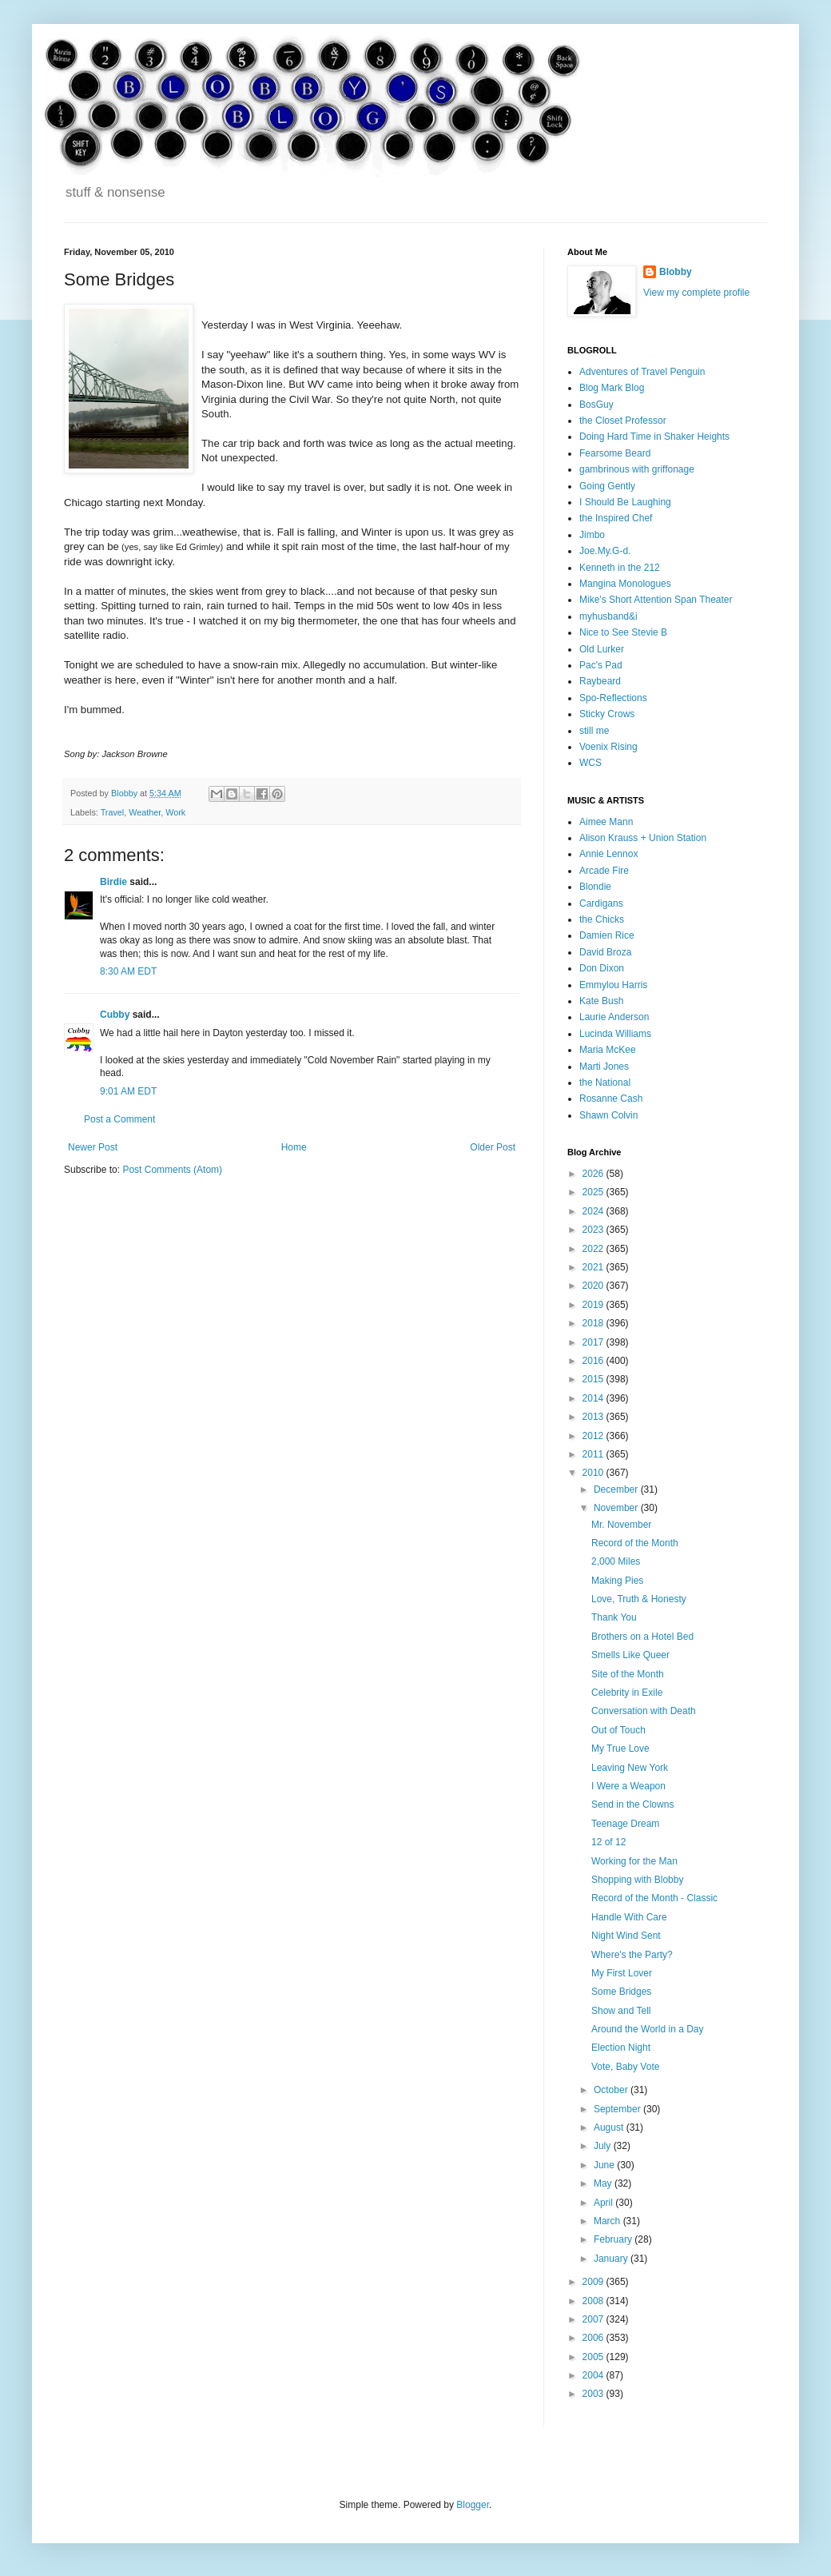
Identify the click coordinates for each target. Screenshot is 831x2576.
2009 (594, 2281)
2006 (594, 2337)
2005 (594, 2357)
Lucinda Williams (615, 1033)
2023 (594, 1229)
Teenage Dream (625, 1823)
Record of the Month (634, 1543)
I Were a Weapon (628, 1786)
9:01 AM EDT (128, 1091)
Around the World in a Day (647, 2029)
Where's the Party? (632, 1954)
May (604, 2183)
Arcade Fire (604, 870)
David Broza (605, 952)
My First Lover (621, 1973)
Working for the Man (634, 1861)
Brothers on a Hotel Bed (642, 1636)
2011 (594, 1454)
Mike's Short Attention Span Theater (656, 599)
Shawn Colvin (608, 1115)
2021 (594, 1267)
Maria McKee (607, 1049)
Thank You (614, 1617)
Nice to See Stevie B (623, 632)
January (612, 2258)
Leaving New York (629, 1767)
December (617, 1489)
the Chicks (601, 919)
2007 (594, 2319)
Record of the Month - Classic (654, 1898)
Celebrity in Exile (626, 1692)
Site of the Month (627, 1674)
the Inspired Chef (615, 518)
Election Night (620, 2047)
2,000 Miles (615, 1561)
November (617, 1507)
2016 (594, 1360)
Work (175, 812)
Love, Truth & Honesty (638, 1599)
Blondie (595, 886)
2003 (594, 2393)
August (610, 2127)
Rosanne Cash (610, 1098)
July (604, 2145)
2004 (594, 2375)
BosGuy (596, 404)
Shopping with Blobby (637, 1879)
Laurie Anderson (614, 1017)
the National (604, 1082)
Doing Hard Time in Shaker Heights (654, 436)
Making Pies (617, 1580)
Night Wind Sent (626, 1935)
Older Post (492, 1147)
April (604, 2202)
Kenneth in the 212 (619, 567)
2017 (594, 1342)
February (614, 2239)
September (618, 2109)
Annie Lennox (608, 853)
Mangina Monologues (625, 583)
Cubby (114, 1014)
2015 (594, 1379)
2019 (594, 1304)
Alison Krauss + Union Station (642, 837)
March (608, 2221)
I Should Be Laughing (625, 502)
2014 (594, 1398)
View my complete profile (696, 292)
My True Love (620, 1748)
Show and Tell (621, 2010)
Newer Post (92, 1147)
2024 (594, 1211)
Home (294, 1147)
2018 (594, 1323)
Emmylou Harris (613, 985)
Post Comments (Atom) (172, 1169)
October (612, 2089)
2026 (594, 1173)
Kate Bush (601, 1001)
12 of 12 (608, 1842)
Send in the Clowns (632, 1804)
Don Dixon (601, 968)
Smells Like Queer (630, 1655)
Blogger (472, 2504)
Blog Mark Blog (611, 387)
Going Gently (607, 486)
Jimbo (592, 534)
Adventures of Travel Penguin (642, 371)
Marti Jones (604, 1066)
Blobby (675, 271)
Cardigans (601, 903)
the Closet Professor (622, 420)
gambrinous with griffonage (636, 469)
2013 (594, 1416)
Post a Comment (119, 1119)
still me (594, 730)
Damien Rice (606, 935)
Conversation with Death (643, 1711)
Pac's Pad (600, 665)
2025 (594, 1192)
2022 (594, 1248)
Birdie (113, 881)
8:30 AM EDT (128, 971)
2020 (594, 1285)
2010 (594, 1472)
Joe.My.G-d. (604, 550)
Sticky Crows (606, 714)
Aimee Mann (606, 821)
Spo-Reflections (613, 698)
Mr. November (621, 1524)
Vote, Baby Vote (625, 2066)
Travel (113, 812)
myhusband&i (608, 616)
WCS (590, 762)
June (605, 2165)
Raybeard (600, 681)
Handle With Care (629, 1917)
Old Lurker (601, 649)
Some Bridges (621, 1991)
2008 (594, 2301)
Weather (145, 812)
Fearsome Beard (614, 453)
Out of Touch (618, 1730)
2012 (594, 1436)
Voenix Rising (608, 746)
